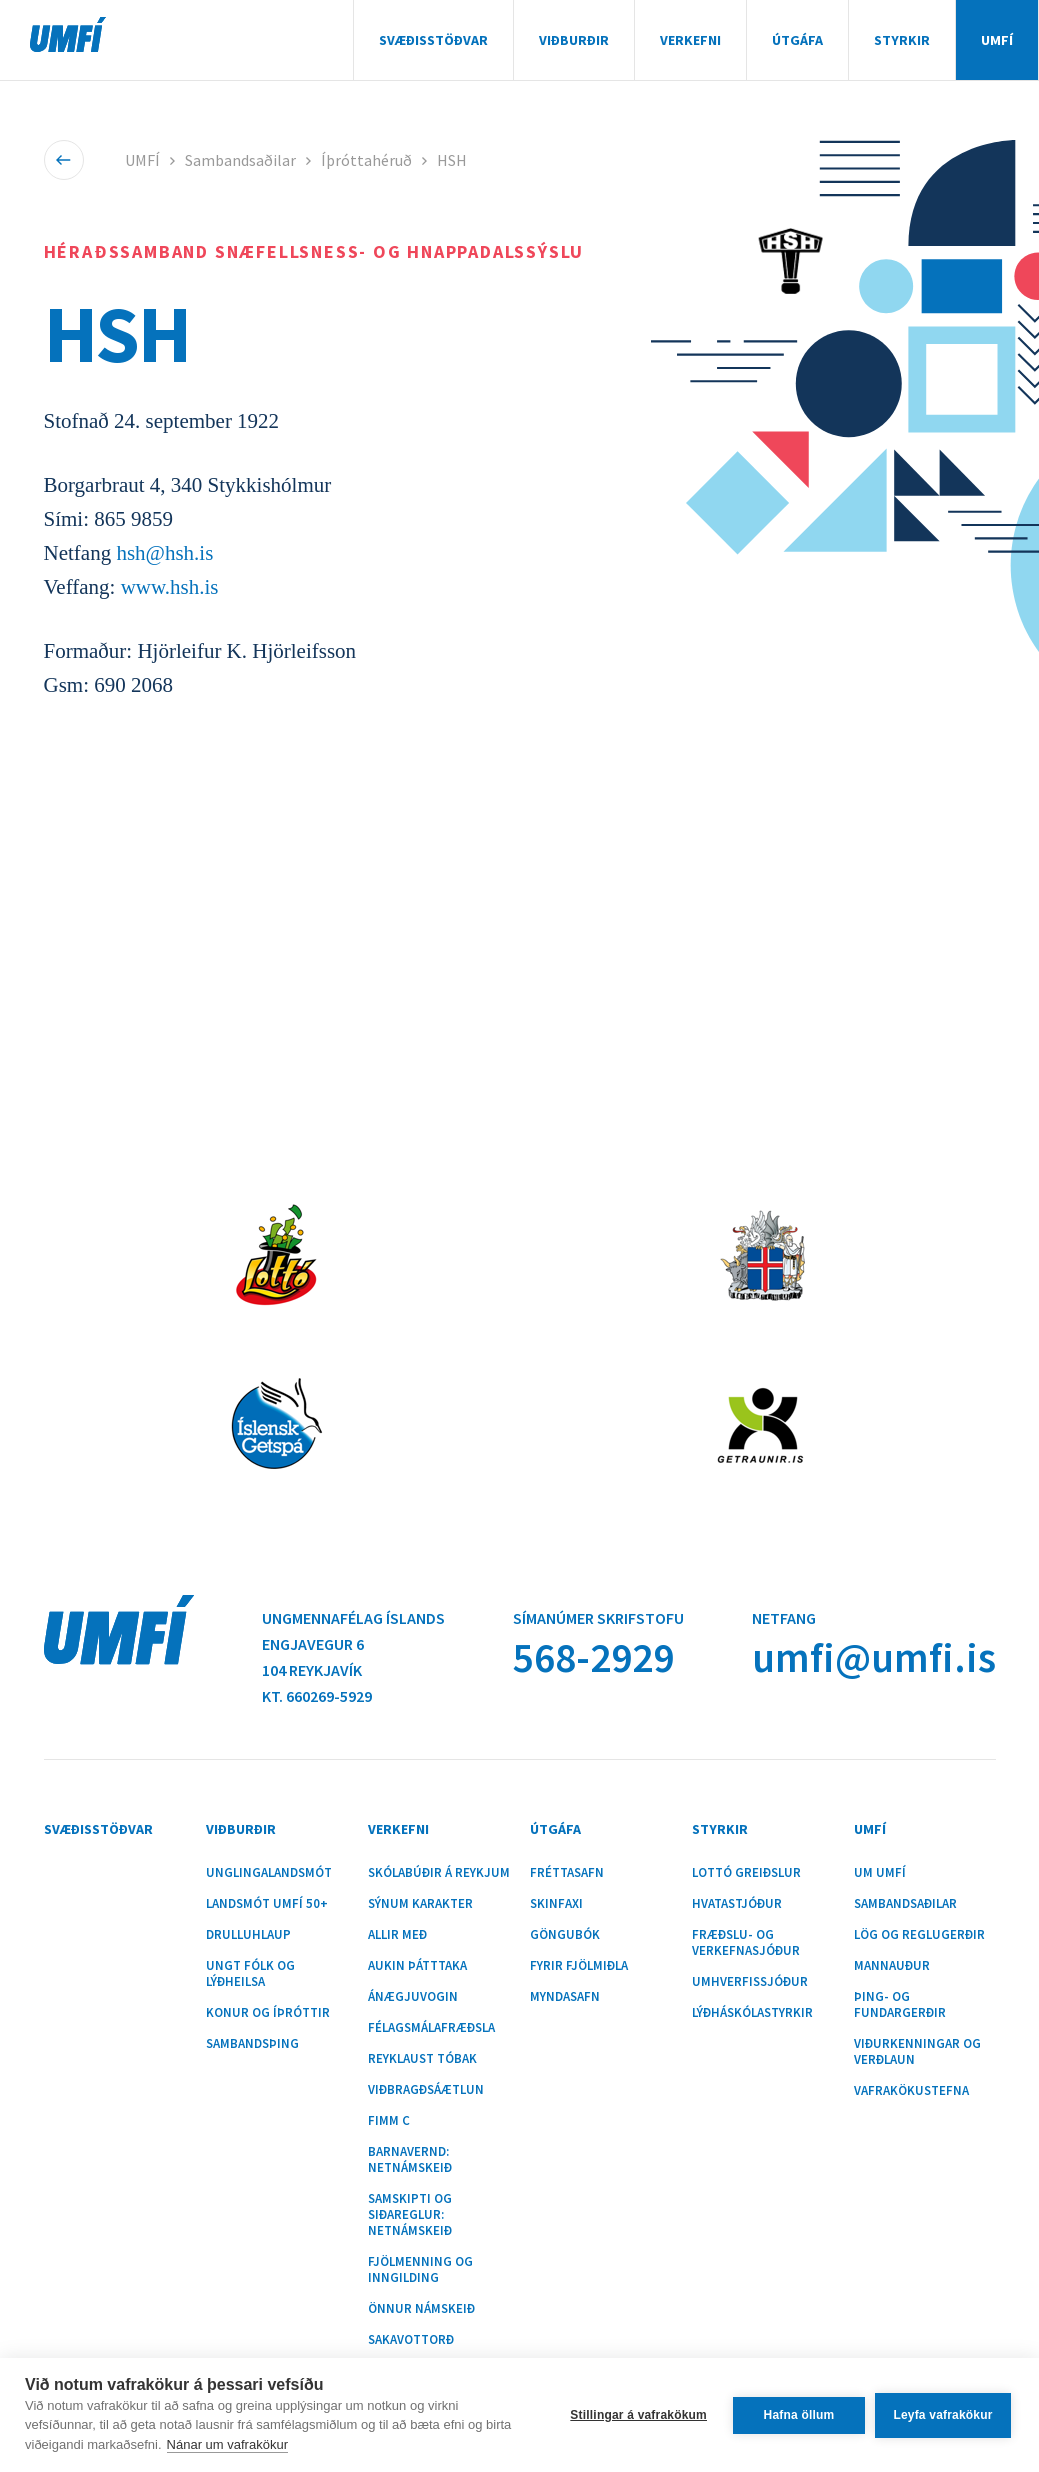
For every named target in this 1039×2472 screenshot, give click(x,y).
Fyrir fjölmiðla (579, 1966)
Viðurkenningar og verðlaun (917, 2052)
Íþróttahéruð (366, 160)
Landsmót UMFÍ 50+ (267, 1904)
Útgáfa (797, 40)
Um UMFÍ (880, 1873)
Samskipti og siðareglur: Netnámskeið (410, 2215)
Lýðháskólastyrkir (752, 2013)
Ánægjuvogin (413, 1997)
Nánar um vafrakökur (227, 2444)
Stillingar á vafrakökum (638, 2415)
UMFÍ (68, 34)
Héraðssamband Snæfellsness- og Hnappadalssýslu (314, 251)
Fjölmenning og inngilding (420, 2270)
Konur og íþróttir (268, 2013)
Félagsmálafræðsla (431, 2028)
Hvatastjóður (737, 1904)
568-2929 (593, 1657)
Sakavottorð (411, 2340)
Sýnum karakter (420, 1904)
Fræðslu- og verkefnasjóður (746, 1943)
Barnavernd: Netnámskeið (410, 2160)
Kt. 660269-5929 (317, 1696)
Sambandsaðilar (240, 160)
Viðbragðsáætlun (426, 2090)
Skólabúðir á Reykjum (439, 1873)
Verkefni (690, 40)
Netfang (784, 1618)
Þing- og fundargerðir (900, 2005)
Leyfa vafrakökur (942, 2415)
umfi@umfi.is (874, 1657)
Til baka (63, 160)
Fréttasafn (567, 1873)
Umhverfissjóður (750, 1982)
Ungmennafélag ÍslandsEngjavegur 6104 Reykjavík (353, 1644)
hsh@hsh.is (164, 553)
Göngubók (565, 1935)
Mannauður (892, 1966)
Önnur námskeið (421, 2309)
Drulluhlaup (248, 1935)
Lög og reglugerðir (919, 1935)
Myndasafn (565, 1997)
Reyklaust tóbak (422, 2059)
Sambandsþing (252, 2044)
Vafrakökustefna (911, 2091)
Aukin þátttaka (417, 1966)
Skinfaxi (556, 1904)
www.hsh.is (170, 587)
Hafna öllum (799, 2415)
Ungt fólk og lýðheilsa (250, 1974)
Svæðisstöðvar (433, 40)
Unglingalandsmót (269, 1873)
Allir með (397, 1935)
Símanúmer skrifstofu (598, 1618)
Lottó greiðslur (746, 1873)
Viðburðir (574, 40)
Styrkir (902, 40)
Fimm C (389, 2121)
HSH (452, 160)
